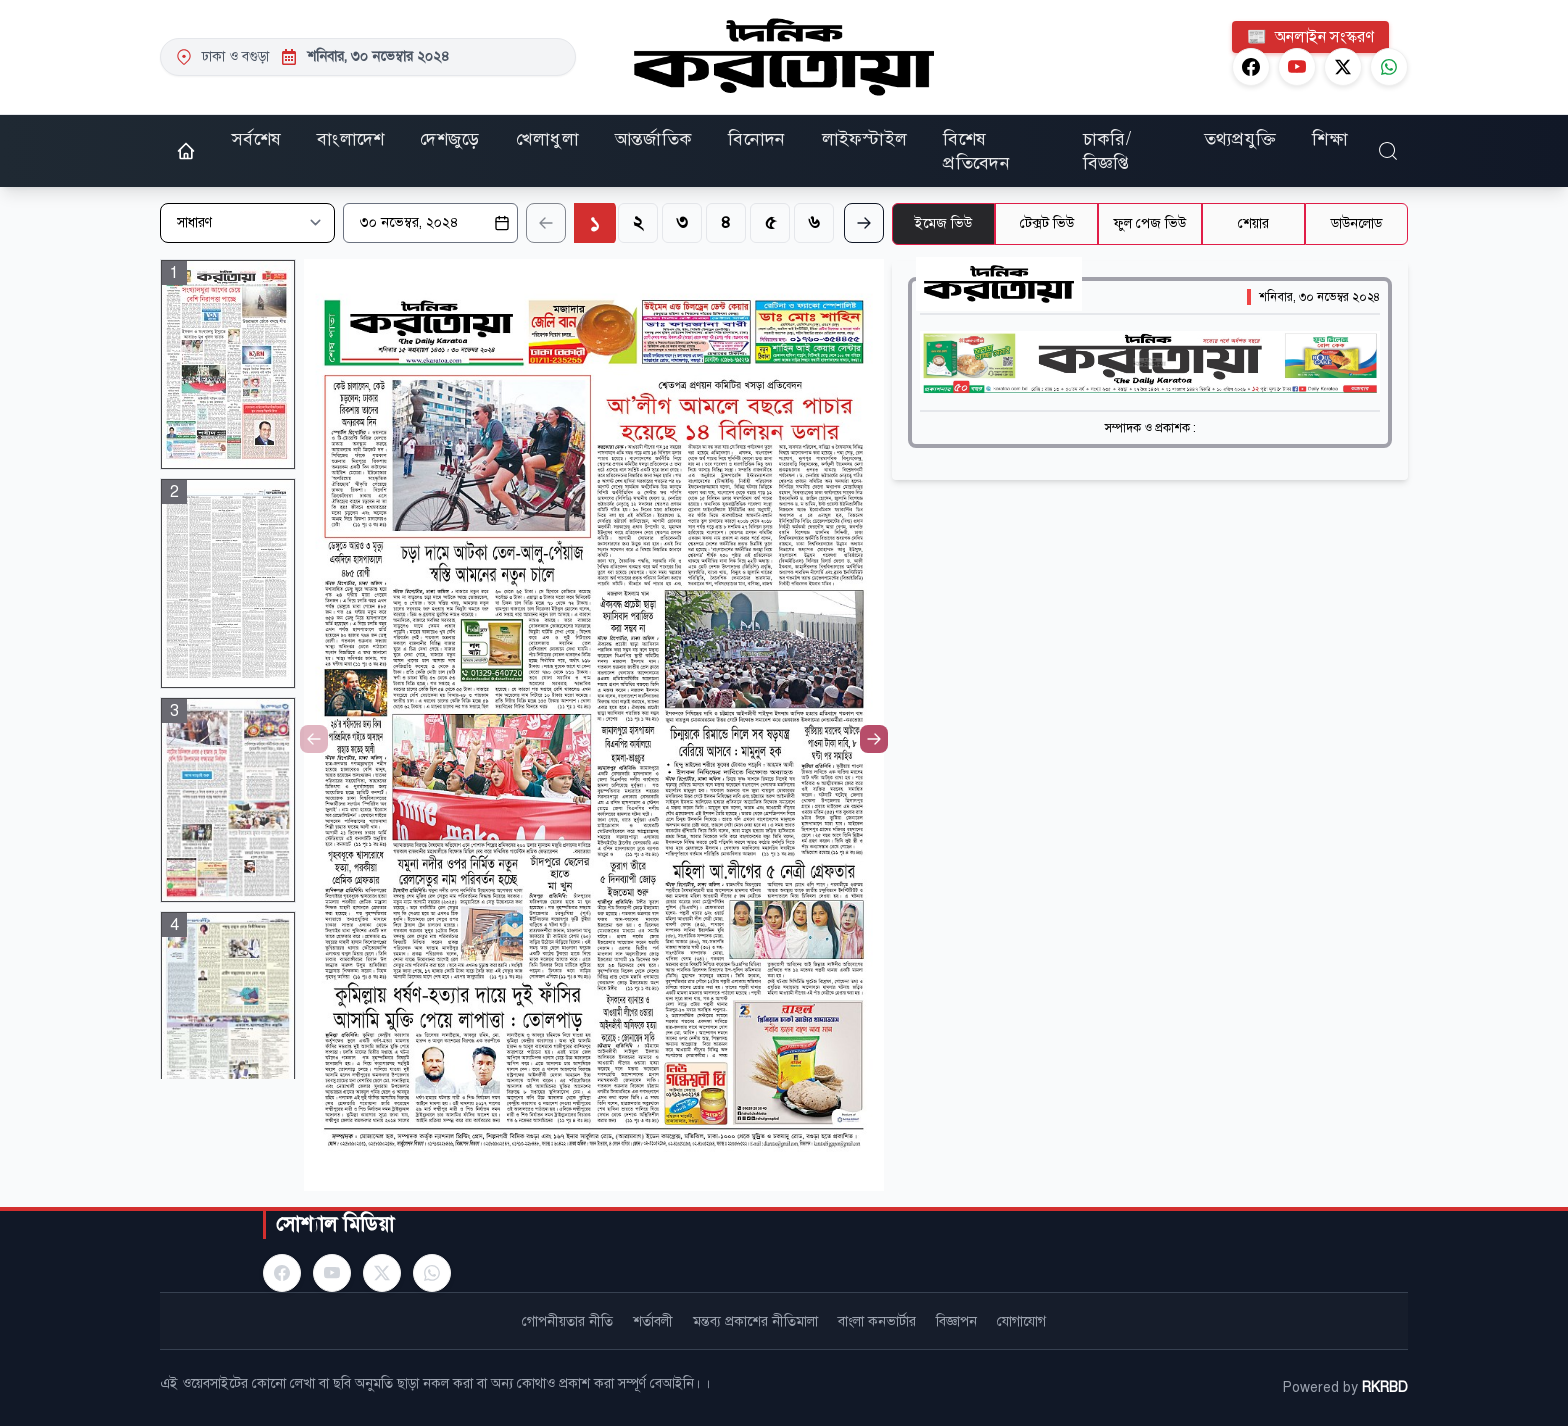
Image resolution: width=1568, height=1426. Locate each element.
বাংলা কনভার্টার (877, 1321)
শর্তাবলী (653, 1321)
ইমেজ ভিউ (943, 223)
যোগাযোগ (1021, 1321)
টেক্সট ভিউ (1047, 223)
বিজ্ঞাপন (956, 1321)
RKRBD (1385, 1387)
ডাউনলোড (1356, 223)
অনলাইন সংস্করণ (1310, 37)
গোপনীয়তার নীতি (567, 1321)
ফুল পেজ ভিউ (1150, 223)
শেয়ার (1253, 223)
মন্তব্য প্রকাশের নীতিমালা (755, 1321)
